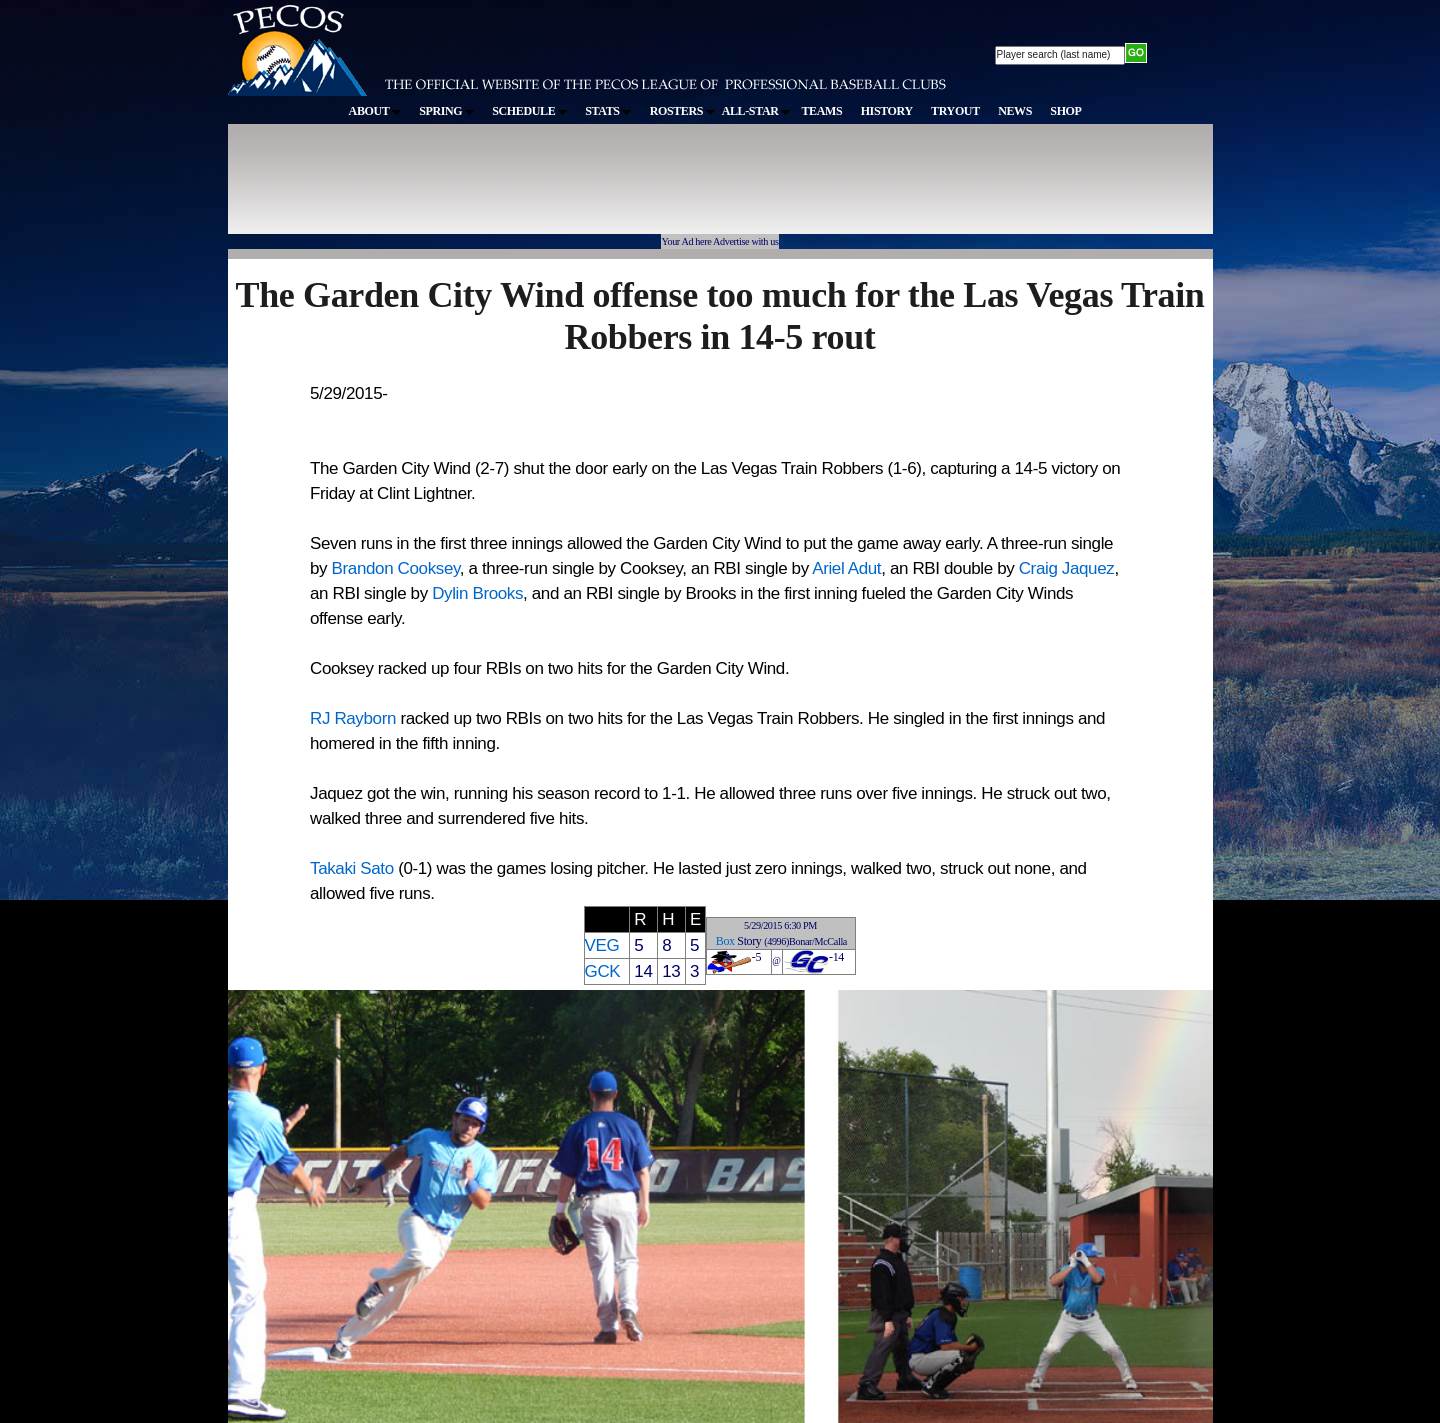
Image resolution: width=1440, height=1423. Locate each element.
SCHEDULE (529, 111)
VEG (602, 945)
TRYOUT (955, 111)
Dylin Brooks (477, 593)
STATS (608, 111)
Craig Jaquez (1067, 568)
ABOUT (375, 111)
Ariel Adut (846, 568)
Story (749, 941)
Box (725, 941)
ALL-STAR (756, 111)
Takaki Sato (352, 868)
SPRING (446, 111)
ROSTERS (682, 111)
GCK (603, 971)
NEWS (1015, 111)
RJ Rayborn (353, 718)
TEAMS (821, 111)
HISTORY (887, 111)
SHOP (1065, 111)
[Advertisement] (596, 189)
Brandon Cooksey (396, 568)
